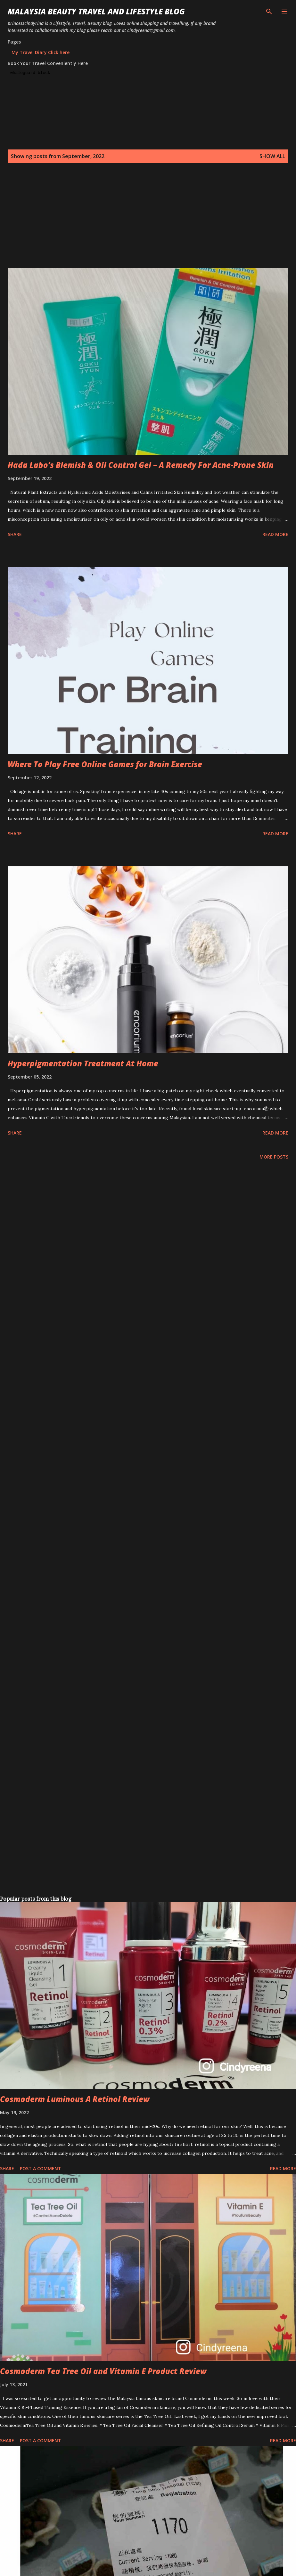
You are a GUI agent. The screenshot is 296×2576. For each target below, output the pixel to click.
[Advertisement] (123, 223)
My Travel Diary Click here (41, 52)
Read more (275, 534)
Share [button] (15, 534)
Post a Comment (40, 2168)
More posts (273, 1157)
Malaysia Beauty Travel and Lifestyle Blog (96, 11)
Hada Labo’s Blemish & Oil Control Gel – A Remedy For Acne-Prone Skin (141, 465)
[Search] (269, 11)
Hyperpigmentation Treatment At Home (83, 1063)
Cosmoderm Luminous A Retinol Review (75, 2099)
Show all (272, 156)
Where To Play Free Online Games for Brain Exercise (105, 764)
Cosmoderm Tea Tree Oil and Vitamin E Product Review (103, 2371)
